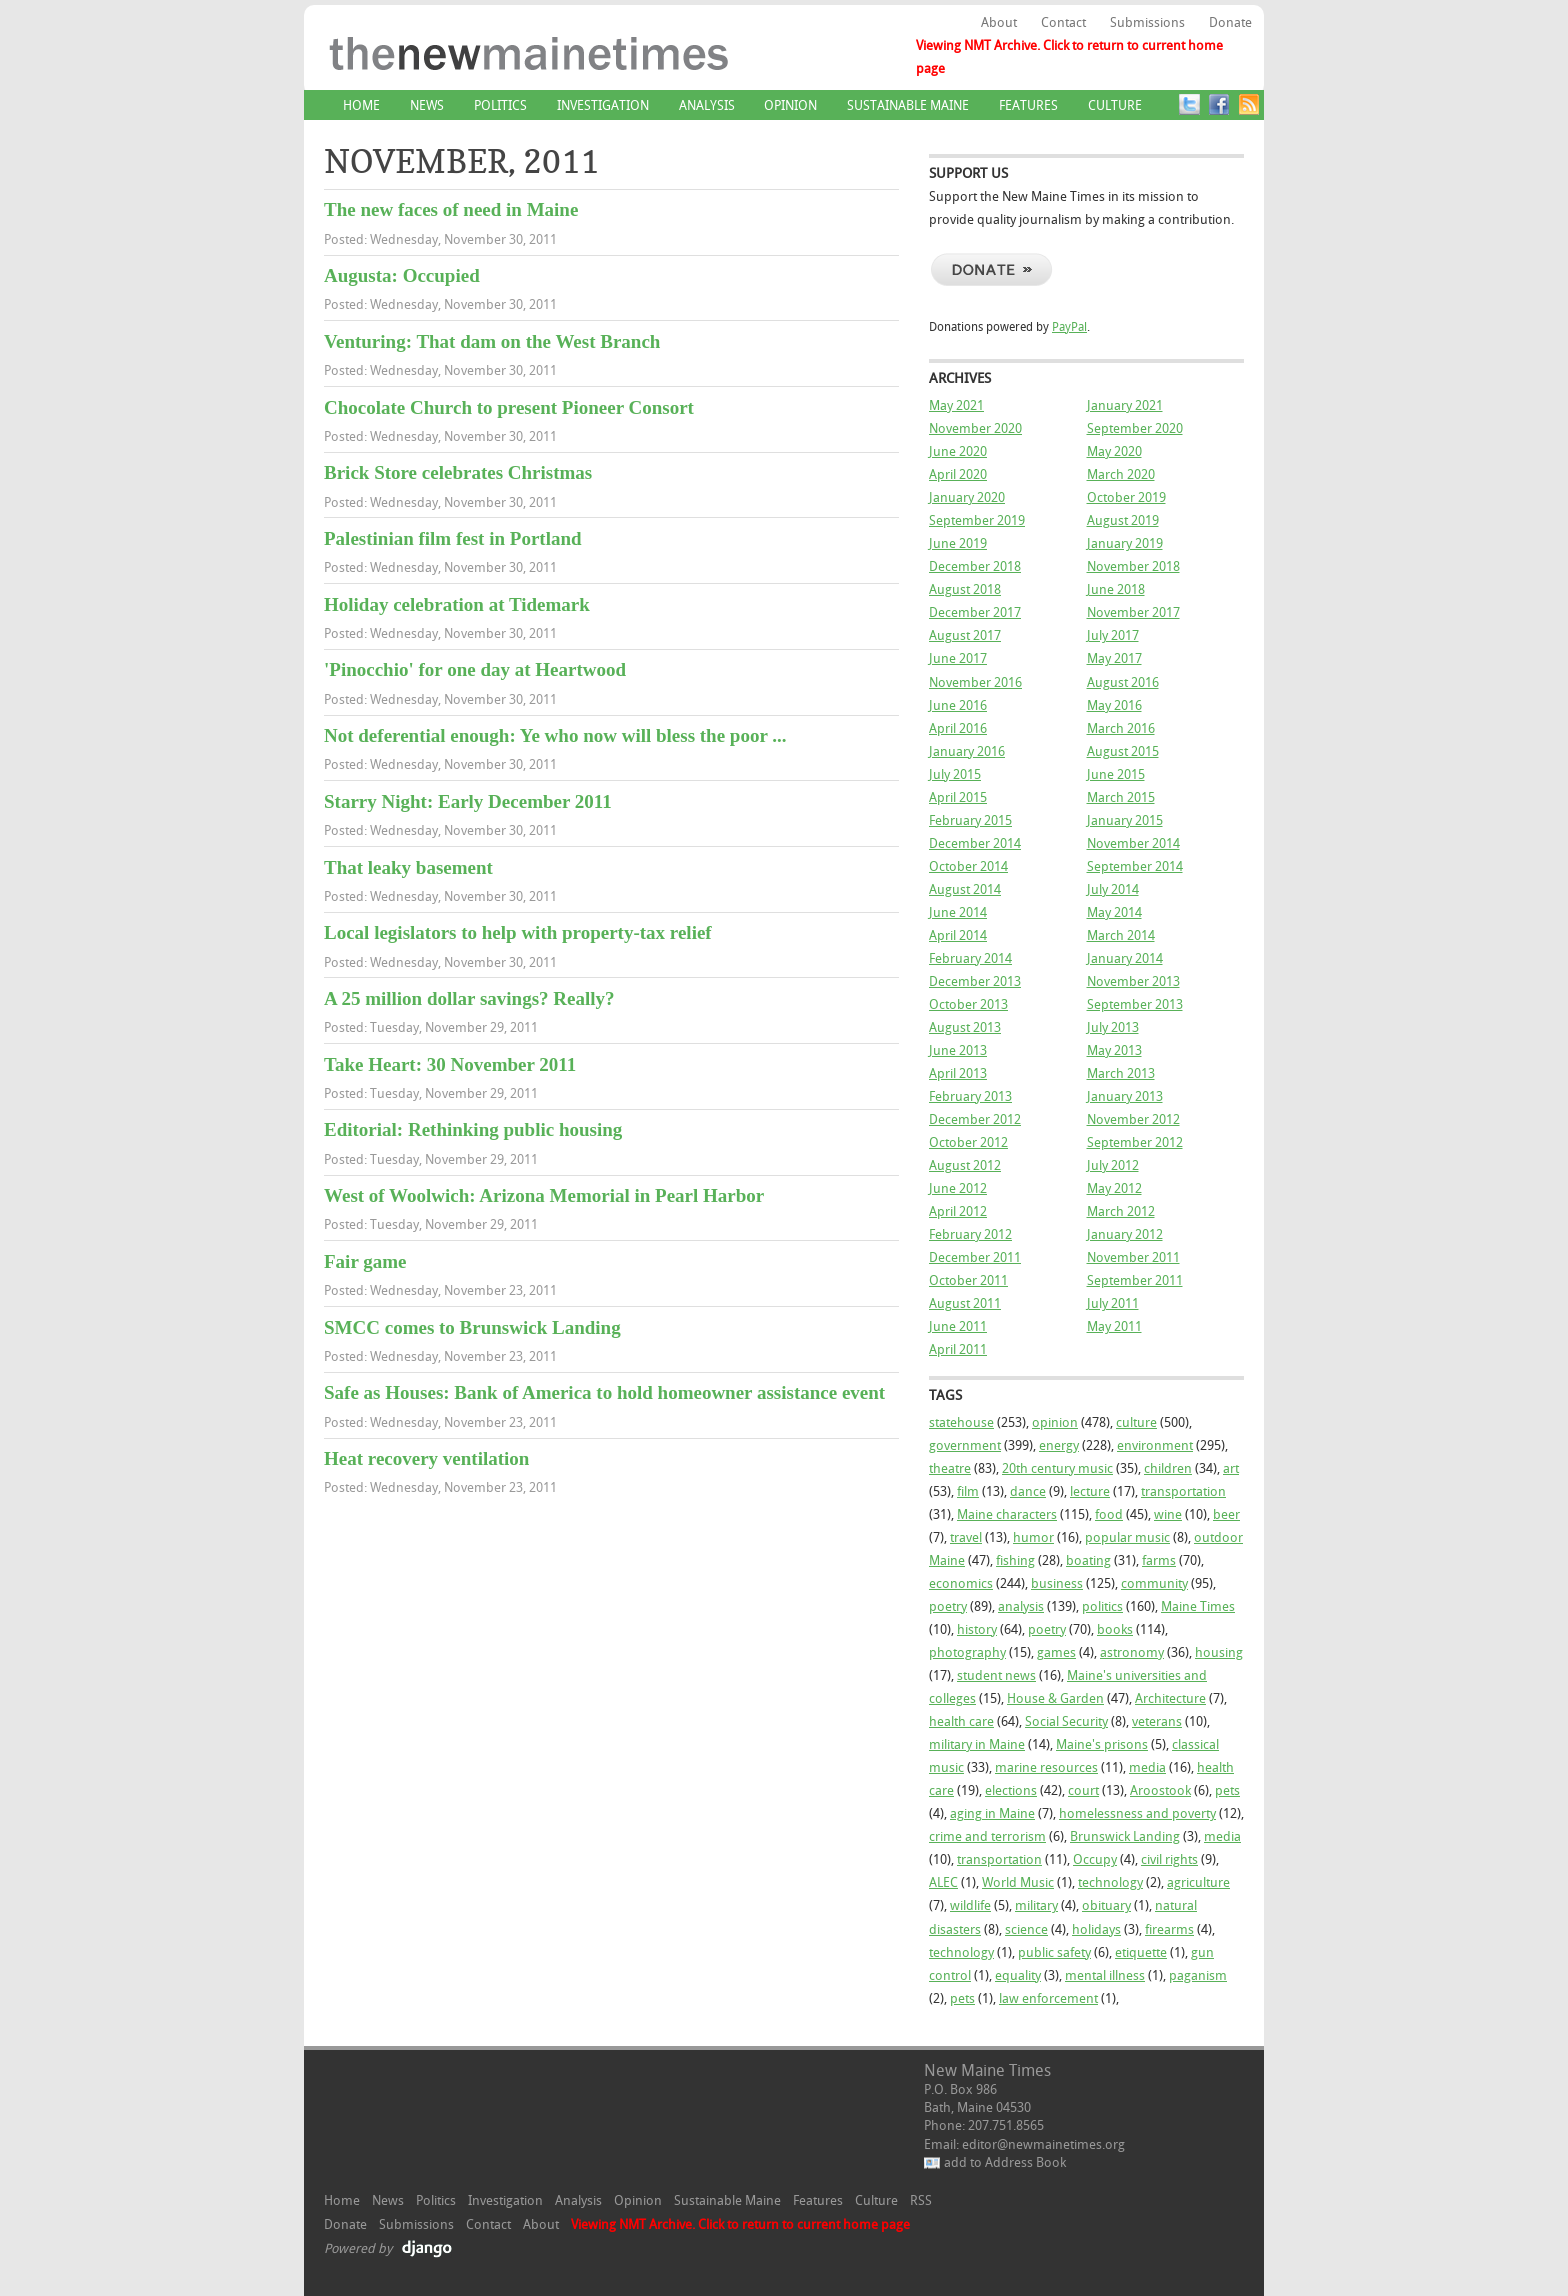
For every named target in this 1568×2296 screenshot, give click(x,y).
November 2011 (1133, 1257)
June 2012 (958, 1188)
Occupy (1095, 1859)
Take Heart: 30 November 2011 (450, 1064)
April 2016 (958, 728)
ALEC (943, 1882)
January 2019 (1125, 543)
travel (966, 1537)
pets (1227, 1790)
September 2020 (1135, 428)
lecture (1090, 1491)
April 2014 (958, 935)
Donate (1230, 22)
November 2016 (975, 682)
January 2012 (1125, 1234)
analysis (1021, 1606)
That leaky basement (408, 867)
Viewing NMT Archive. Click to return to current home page (1069, 57)
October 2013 (968, 1004)
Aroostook (1160, 1790)
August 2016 (1123, 682)
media (1147, 1767)
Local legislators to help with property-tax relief (518, 932)
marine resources (1046, 1767)
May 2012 (1114, 1188)
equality (1018, 1975)
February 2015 (970, 820)
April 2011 (958, 1349)
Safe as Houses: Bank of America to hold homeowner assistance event (604, 1392)
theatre (950, 1468)
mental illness (1105, 1975)
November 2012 (1133, 1119)
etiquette (1141, 1952)
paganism (1198, 1975)
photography (967, 1652)
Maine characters (1007, 1514)
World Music (1018, 1882)
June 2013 (958, 1050)
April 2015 (958, 797)
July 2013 (1113, 1027)
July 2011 (1113, 1303)
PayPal (1069, 327)
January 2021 (1125, 405)
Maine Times (1198, 1606)
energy (1059, 1445)
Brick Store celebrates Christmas (458, 472)
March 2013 (1121, 1073)
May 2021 (956, 405)
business (1057, 1583)
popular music (1127, 1537)
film (968, 1491)
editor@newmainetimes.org (1043, 2144)
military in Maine (977, 1744)
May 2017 (1114, 658)
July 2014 (1113, 889)
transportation (1183, 1491)
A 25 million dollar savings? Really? (469, 998)
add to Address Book (1005, 2162)
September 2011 (1135, 1280)
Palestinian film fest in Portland (453, 538)
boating (1088, 1560)
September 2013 (1135, 1004)
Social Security (1066, 1721)
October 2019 (1126, 497)
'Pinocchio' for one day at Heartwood (475, 669)
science (1026, 1929)
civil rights (1169, 1859)
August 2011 (965, 1303)
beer (1226, 1514)
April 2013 (958, 1073)
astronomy (1132, 1652)
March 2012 (1121, 1211)
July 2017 (1113, 635)
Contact (1063, 22)
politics (1102, 1606)
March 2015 (1121, 797)
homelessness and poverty (1137, 1813)
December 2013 (975, 981)
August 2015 (1123, 751)
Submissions (1147, 22)
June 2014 (958, 912)
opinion (1055, 1422)
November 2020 (975, 428)
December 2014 (975, 843)
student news (996, 1675)
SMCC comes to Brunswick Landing (472, 1327)
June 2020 (958, 451)
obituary (1106, 1905)
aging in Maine (992, 1813)
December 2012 (975, 1119)
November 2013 (1133, 981)
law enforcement (1048, 1998)
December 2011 (975, 1257)
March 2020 (1121, 474)
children (1168, 1468)
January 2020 (967, 497)
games (1056, 1652)
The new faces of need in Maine (451, 209)
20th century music (1057, 1468)
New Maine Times (589, 69)
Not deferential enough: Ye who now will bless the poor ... (555, 735)
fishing (1015, 1560)
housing (1219, 1652)
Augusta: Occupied (402, 275)
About (999, 22)
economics (961, 1583)
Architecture (1170, 1698)
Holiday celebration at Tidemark (457, 604)
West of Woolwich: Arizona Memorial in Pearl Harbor (544, 1195)
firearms (1169, 1929)
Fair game (365, 1261)
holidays (1096, 1929)
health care (961, 1721)
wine (1168, 1514)
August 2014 (965, 889)
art (1231, 1468)
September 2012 (1135, 1142)
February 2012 (970, 1234)
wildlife (970, 1905)
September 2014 (1135, 866)
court (1083, 1790)
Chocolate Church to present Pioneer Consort (509, 407)
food (1109, 1514)
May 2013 (1114, 1050)
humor (1033, 1537)
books (1115, 1629)
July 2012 (1113, 1165)
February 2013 (970, 1096)
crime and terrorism (987, 1836)
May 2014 (1114, 912)
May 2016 (1114, 705)
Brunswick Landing (1125, 1836)
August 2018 (965, 589)
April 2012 (958, 1211)
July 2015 (955, 774)
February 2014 (970, 958)
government (965, 1445)
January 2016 (967, 751)
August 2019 (1123, 520)
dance (1028, 1491)
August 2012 (965, 1165)
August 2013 (965, 1027)
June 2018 (1116, 589)
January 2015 (1125, 820)
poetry (948, 1606)
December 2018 (975, 566)
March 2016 (1121, 728)
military (1036, 1905)
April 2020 (958, 474)
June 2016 (958, 705)
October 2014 (968, 866)
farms (1159, 1560)
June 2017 (958, 658)
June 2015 (1116, 774)
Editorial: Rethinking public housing (473, 1129)
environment (1155, 1445)
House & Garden (1055, 1698)
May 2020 (1114, 451)
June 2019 (958, 543)
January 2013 (1125, 1096)
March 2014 (1121, 935)
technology (1110, 1882)
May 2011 (1114, 1326)
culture (1136, 1422)
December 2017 (975, 612)
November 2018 (1133, 566)
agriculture (1198, 1882)
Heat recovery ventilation (426, 1458)
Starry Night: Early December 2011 (468, 801)
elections (1011, 1790)
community (1154, 1583)
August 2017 (965, 635)
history (977, 1629)
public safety (1054, 1952)
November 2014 (1133, 843)
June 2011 (958, 1326)
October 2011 (968, 1280)
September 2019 (977, 520)
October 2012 (968, 1142)
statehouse (961, 1422)
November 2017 (1133, 612)
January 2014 (1125, 958)
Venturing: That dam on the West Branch (492, 341)
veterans (1157, 1721)
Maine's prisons (1102, 1744)
